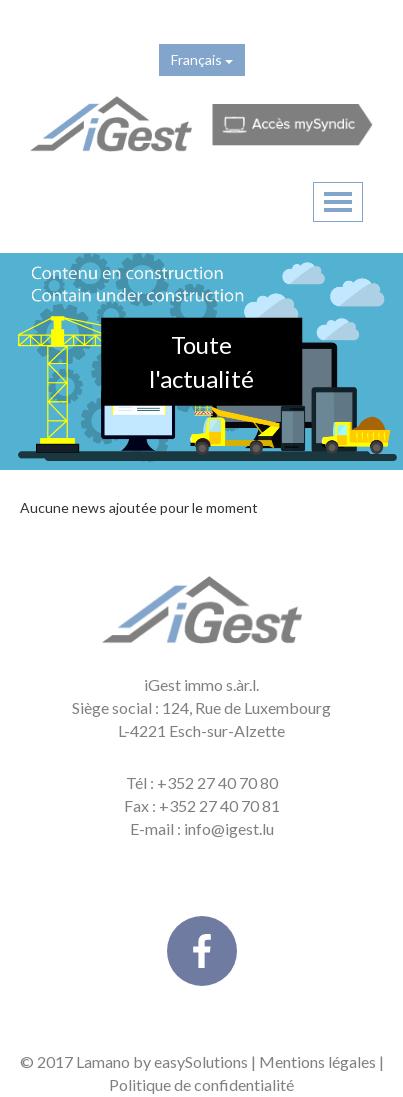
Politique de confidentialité (201, 1084)
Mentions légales (317, 1061)
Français (202, 59)
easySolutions (201, 1061)
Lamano (103, 1061)
